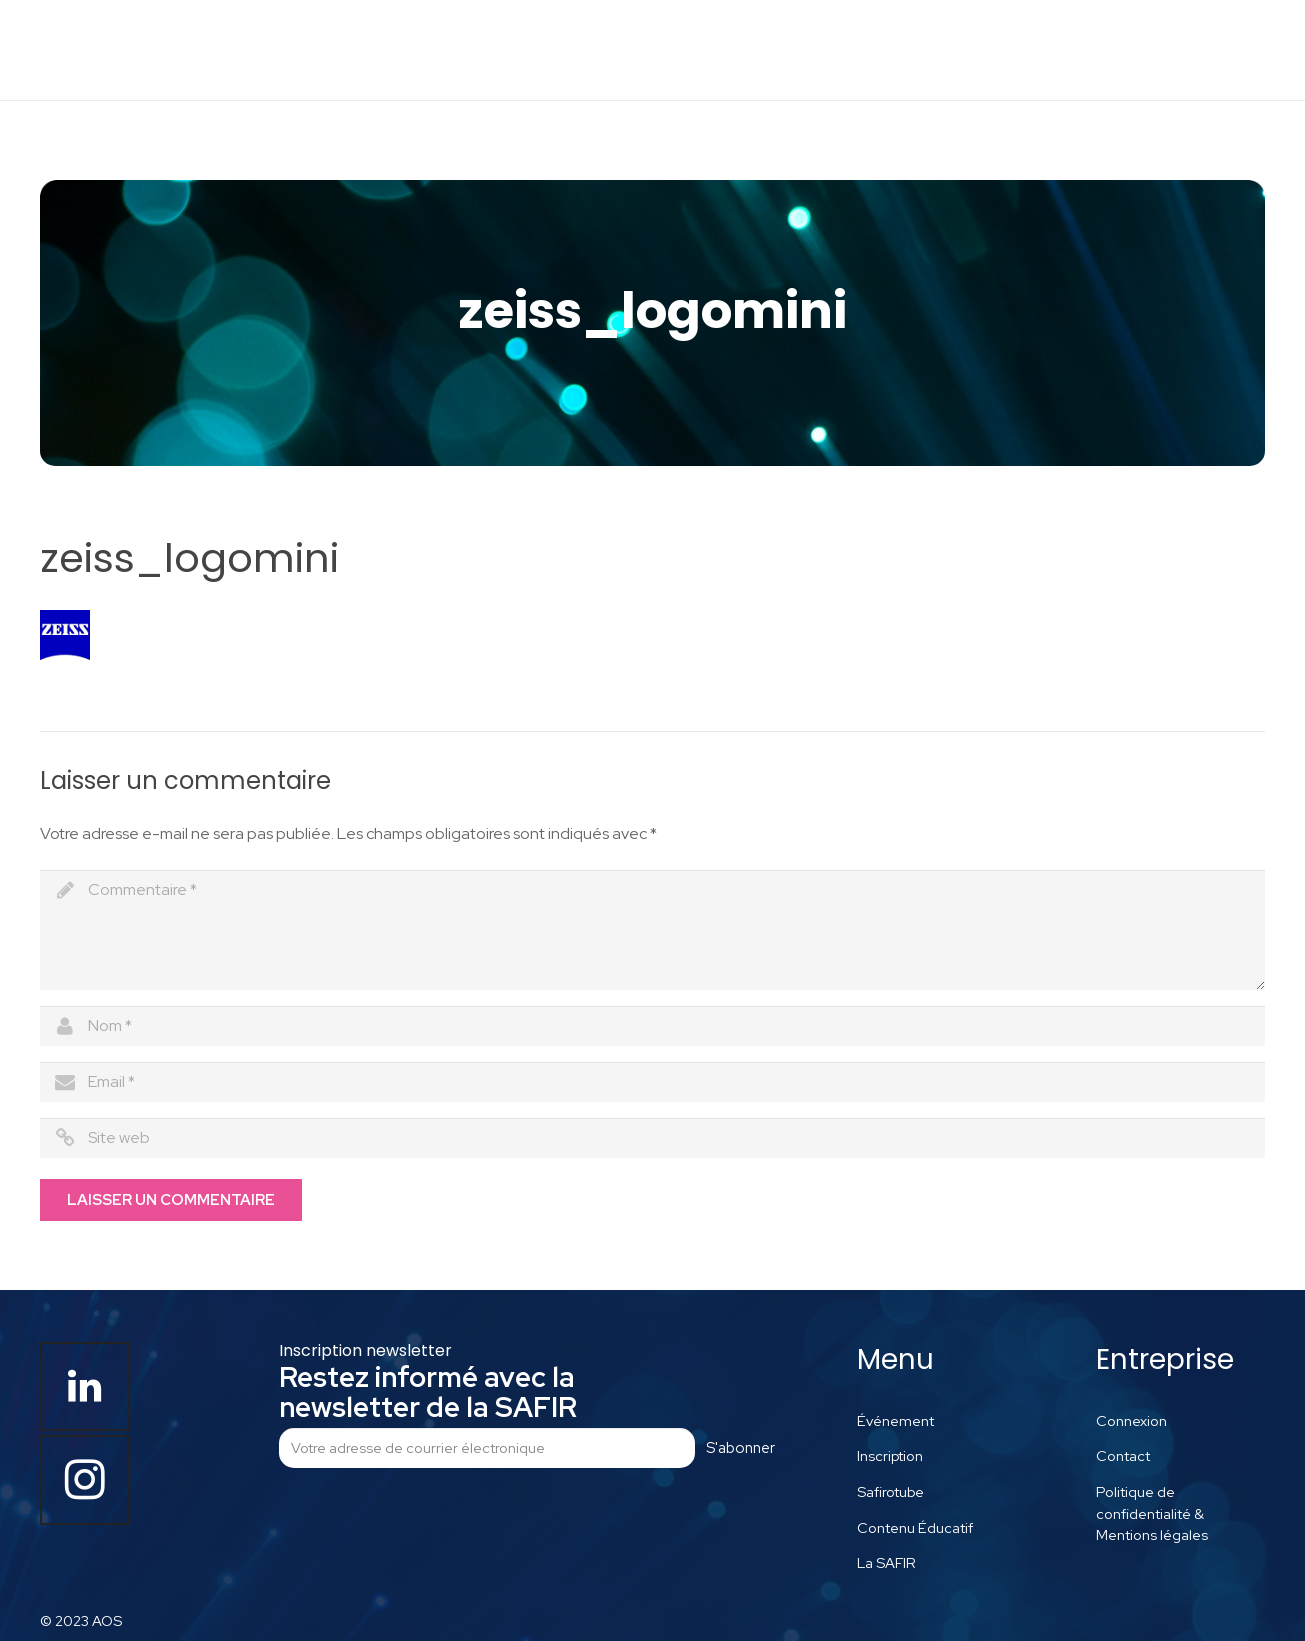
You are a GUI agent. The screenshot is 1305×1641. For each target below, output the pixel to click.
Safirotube (890, 1491)
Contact (1123, 1455)
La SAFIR (886, 1562)
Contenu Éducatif (915, 1527)
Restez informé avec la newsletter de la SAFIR (428, 1392)
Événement (895, 1420)
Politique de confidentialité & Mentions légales (1152, 1513)
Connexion (1131, 1420)
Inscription (890, 1455)
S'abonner (740, 1448)
